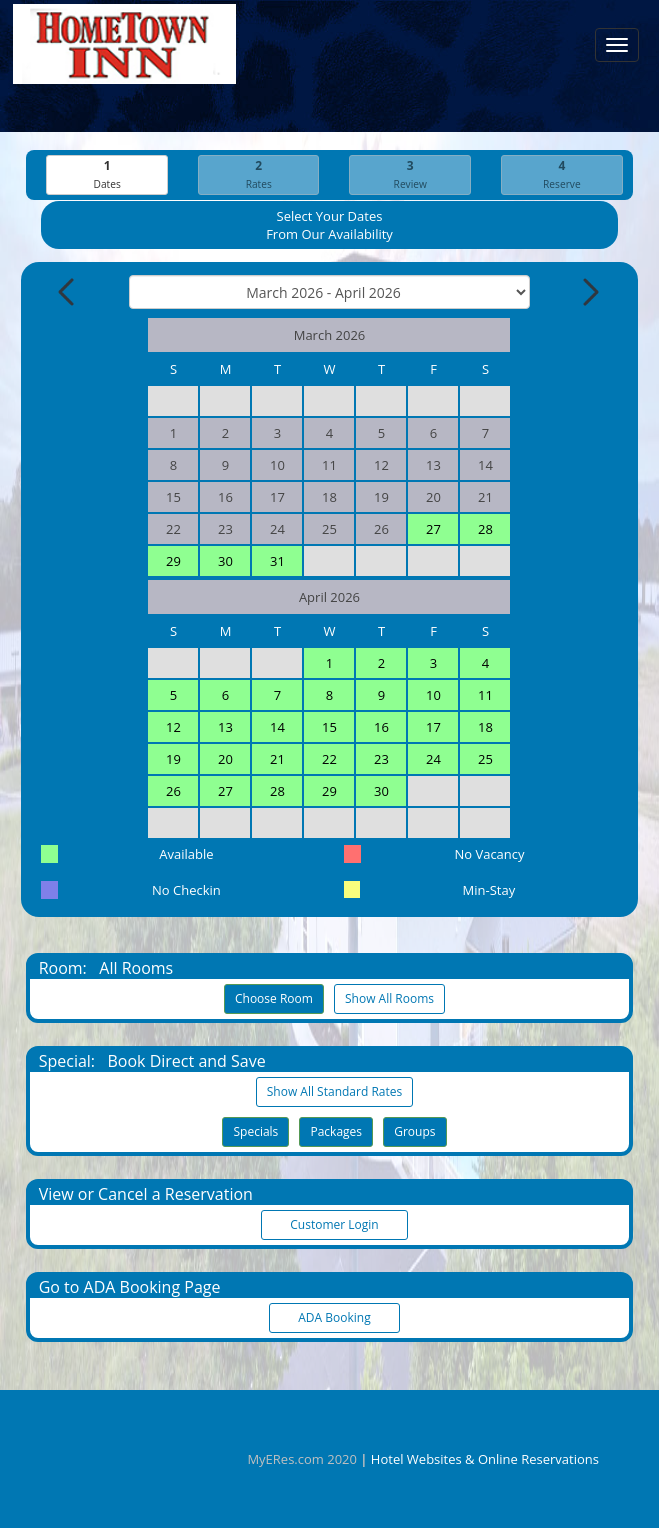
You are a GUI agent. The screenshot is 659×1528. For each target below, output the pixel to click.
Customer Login (335, 1224)
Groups (414, 1131)
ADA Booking (335, 1317)
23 (381, 759)
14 (277, 727)
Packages (336, 1131)
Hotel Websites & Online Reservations (485, 1459)
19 (173, 759)
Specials (255, 1131)
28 (485, 529)
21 (277, 759)
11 (485, 695)
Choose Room (274, 998)
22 (329, 759)
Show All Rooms (389, 998)
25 (485, 759)
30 (225, 561)
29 (173, 561)
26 (173, 791)
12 (173, 727)
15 (329, 727)
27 (433, 529)
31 (277, 561)
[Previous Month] (68, 292)
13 (225, 727)
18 (485, 727)
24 (433, 759)
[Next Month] (589, 292)
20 (225, 759)
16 (381, 727)
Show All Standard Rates (334, 1091)
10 (433, 695)
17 (433, 727)
